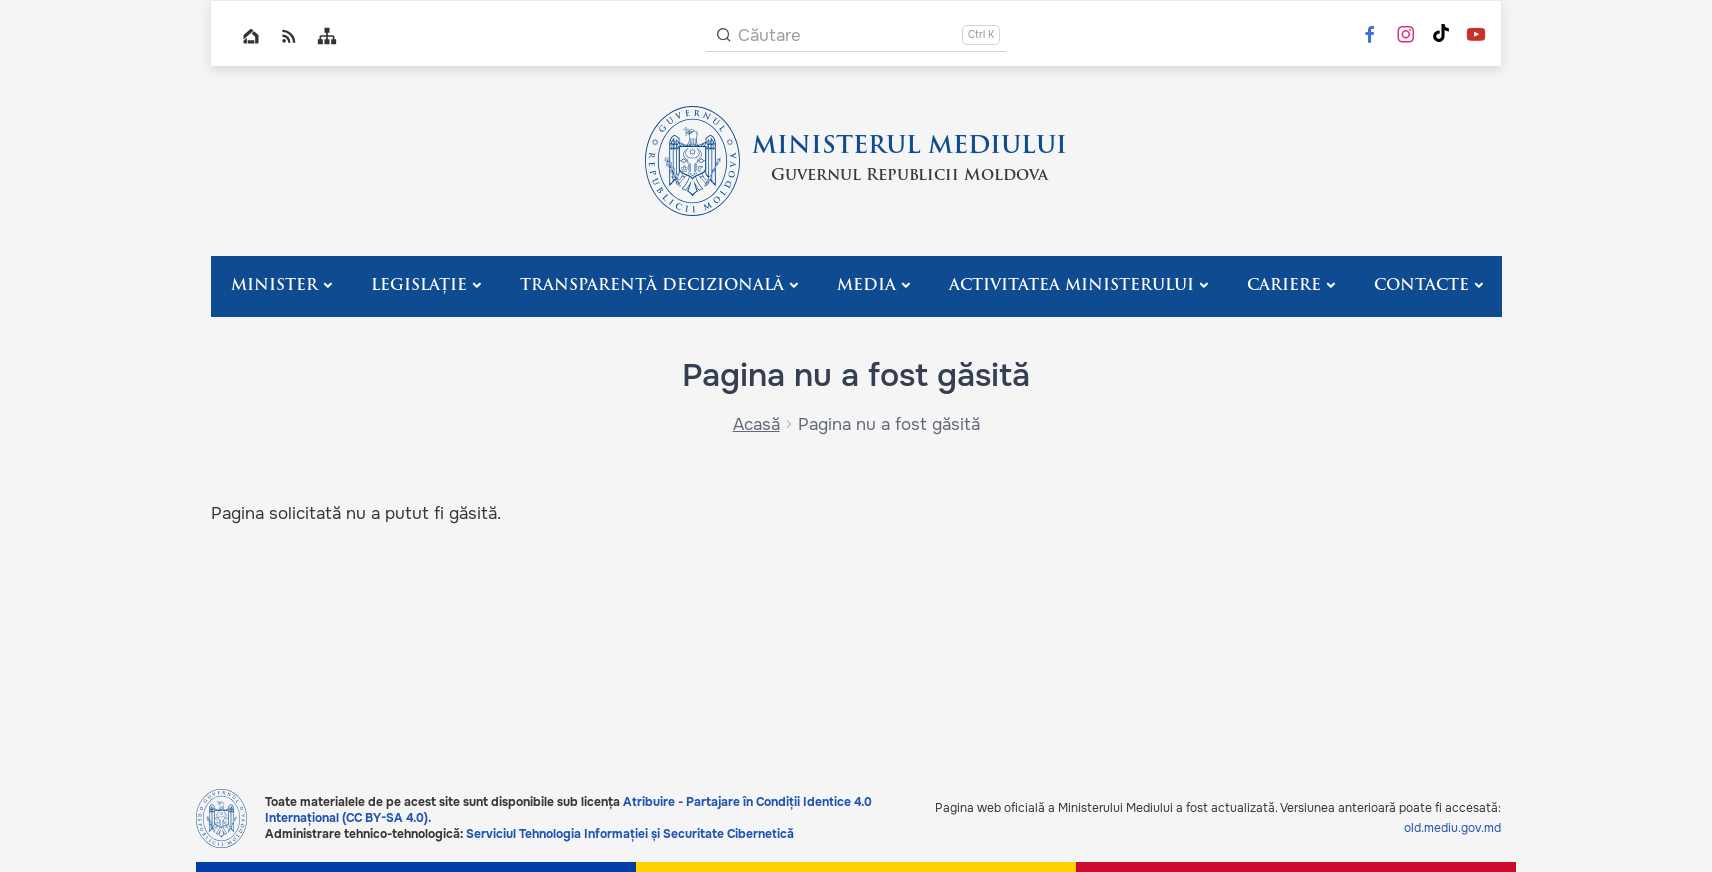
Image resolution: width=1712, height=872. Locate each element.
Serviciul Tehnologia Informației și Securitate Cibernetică (630, 834)
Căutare (769, 35)
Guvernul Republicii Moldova (909, 176)
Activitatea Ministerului (1071, 286)
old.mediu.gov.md (1452, 828)
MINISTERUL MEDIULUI (909, 147)
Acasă (756, 424)
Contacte (1421, 286)
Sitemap (327, 36)
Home (251, 36)
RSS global (289, 36)
